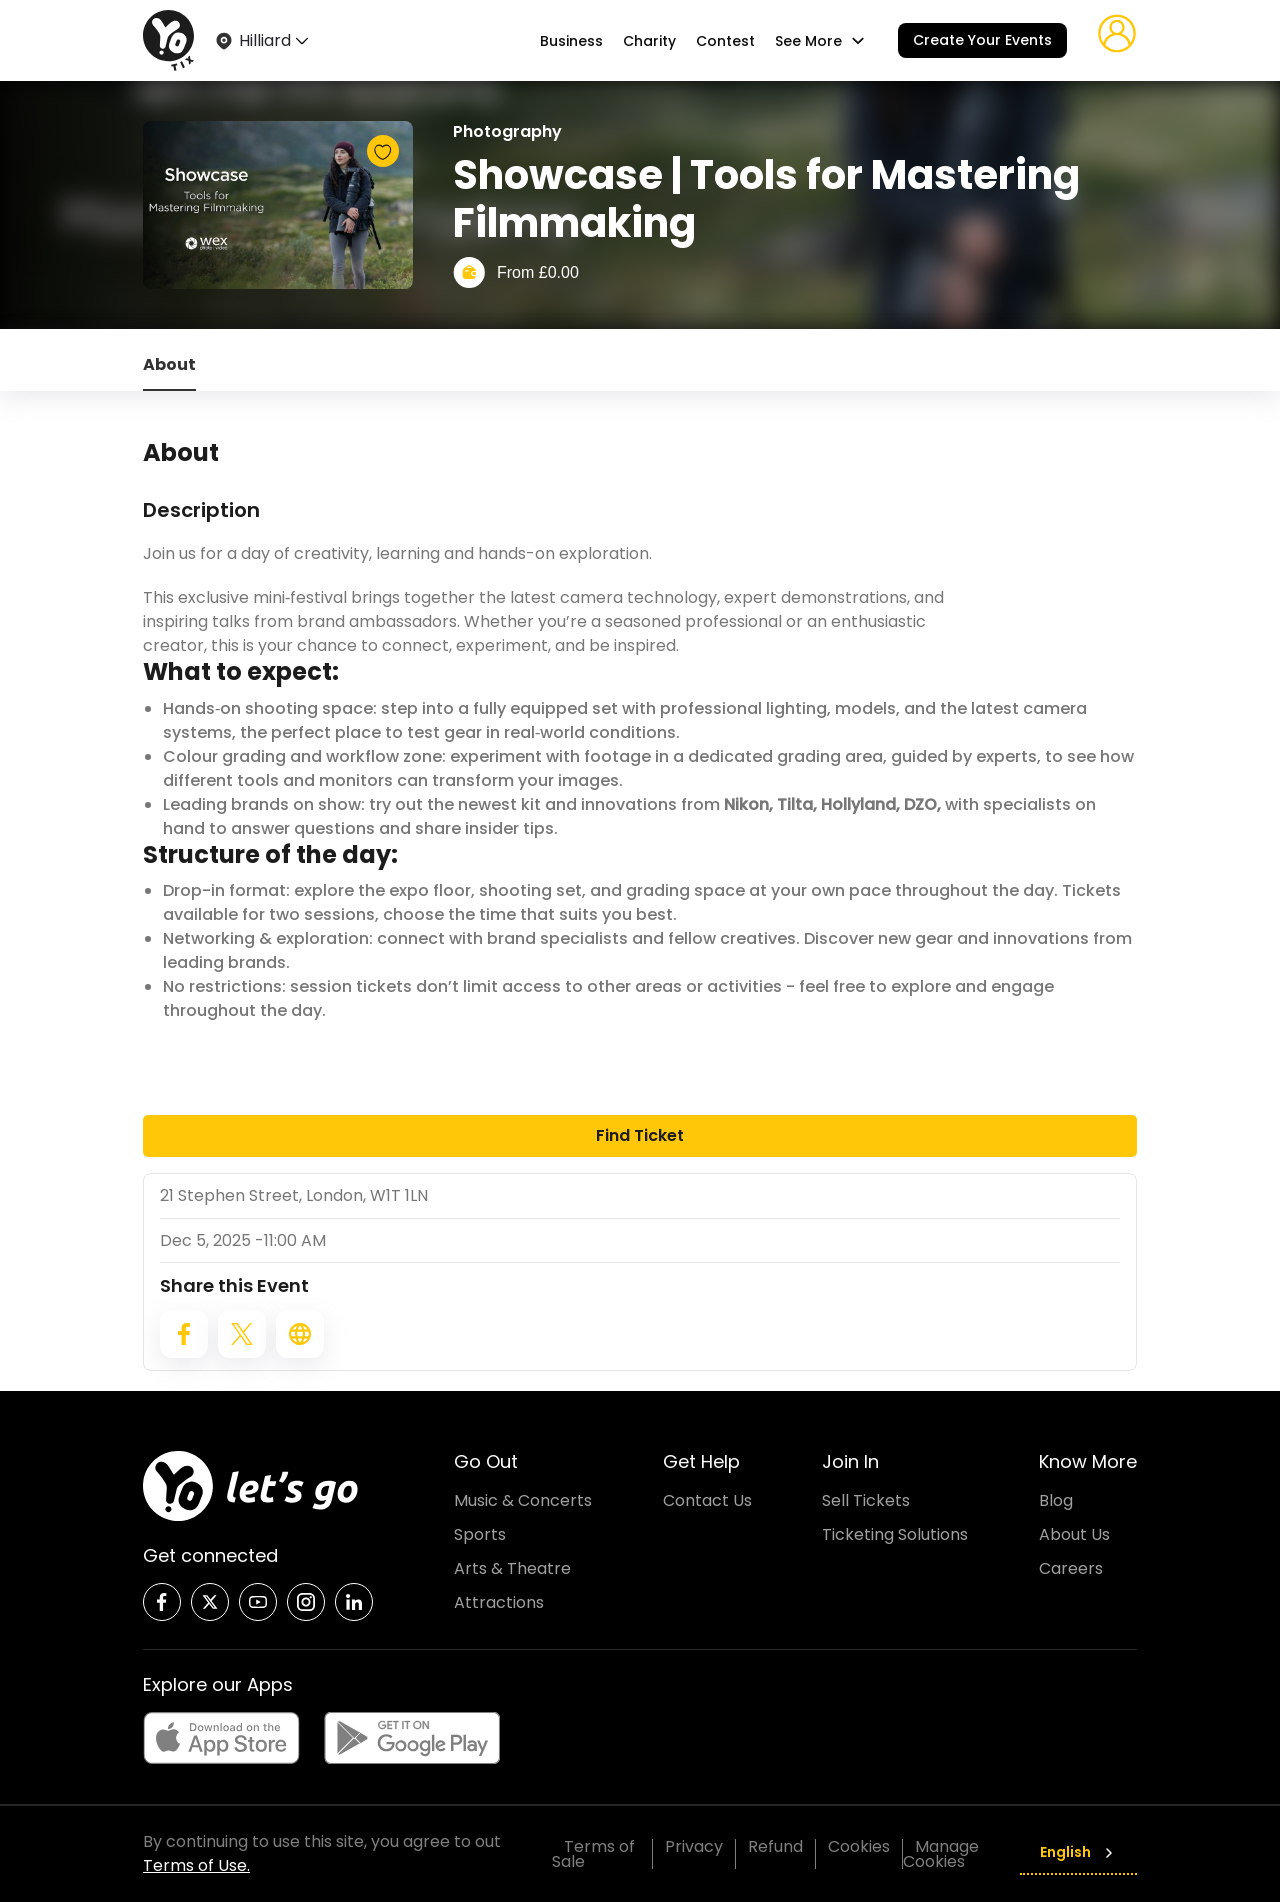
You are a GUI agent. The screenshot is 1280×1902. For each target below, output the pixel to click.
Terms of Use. (196, 1865)
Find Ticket (640, 1135)
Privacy (694, 1846)
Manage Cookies (941, 1854)
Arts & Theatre (512, 1568)
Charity (649, 41)
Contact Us (707, 1500)
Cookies (859, 1846)
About (169, 364)
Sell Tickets (866, 1500)
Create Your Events (982, 40)
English (1078, 1852)
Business (571, 41)
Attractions (499, 1602)
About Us (1074, 1534)
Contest (725, 41)
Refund (775, 1846)
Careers (1071, 1568)
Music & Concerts (523, 1500)
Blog (1056, 1500)
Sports (480, 1534)
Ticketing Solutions (895, 1534)
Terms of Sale (593, 1854)
